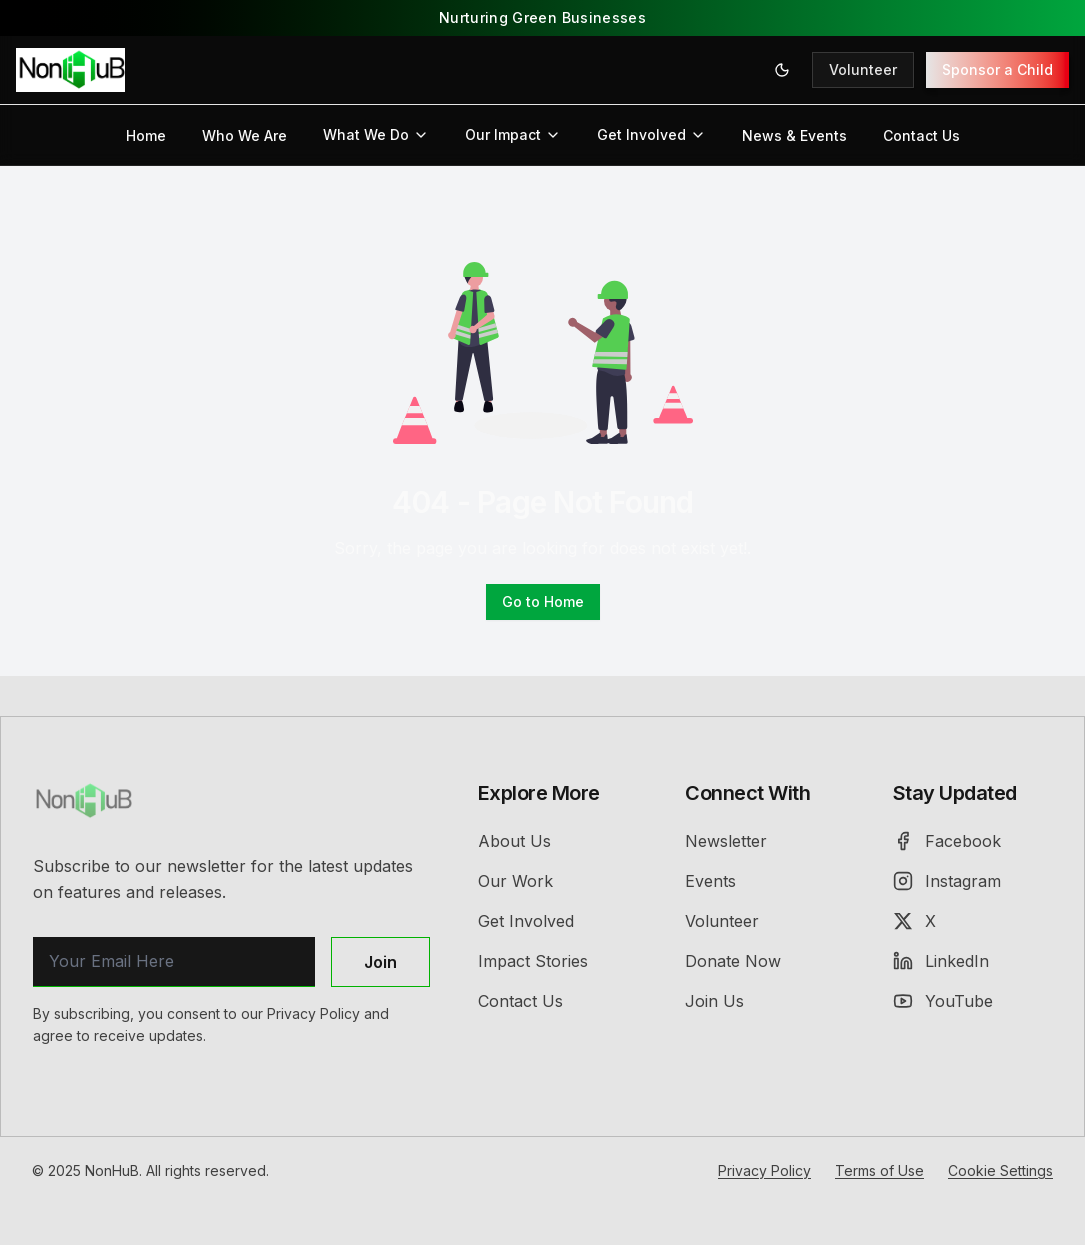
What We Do (376, 134)
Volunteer (863, 69)
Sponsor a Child (997, 69)
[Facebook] (972, 841)
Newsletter (726, 841)
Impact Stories (533, 961)
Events (710, 881)
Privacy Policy (764, 1170)
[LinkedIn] (972, 961)
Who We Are (244, 135)
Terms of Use (879, 1170)
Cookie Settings (1000, 1170)
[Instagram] (972, 881)
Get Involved (651, 134)
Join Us (714, 1001)
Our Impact (513, 134)
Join (380, 962)
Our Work (515, 881)
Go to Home (543, 601)
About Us (514, 841)
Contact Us (921, 135)
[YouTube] (972, 1001)
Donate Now (733, 961)
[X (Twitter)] (972, 921)
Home (146, 135)
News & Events (794, 135)
